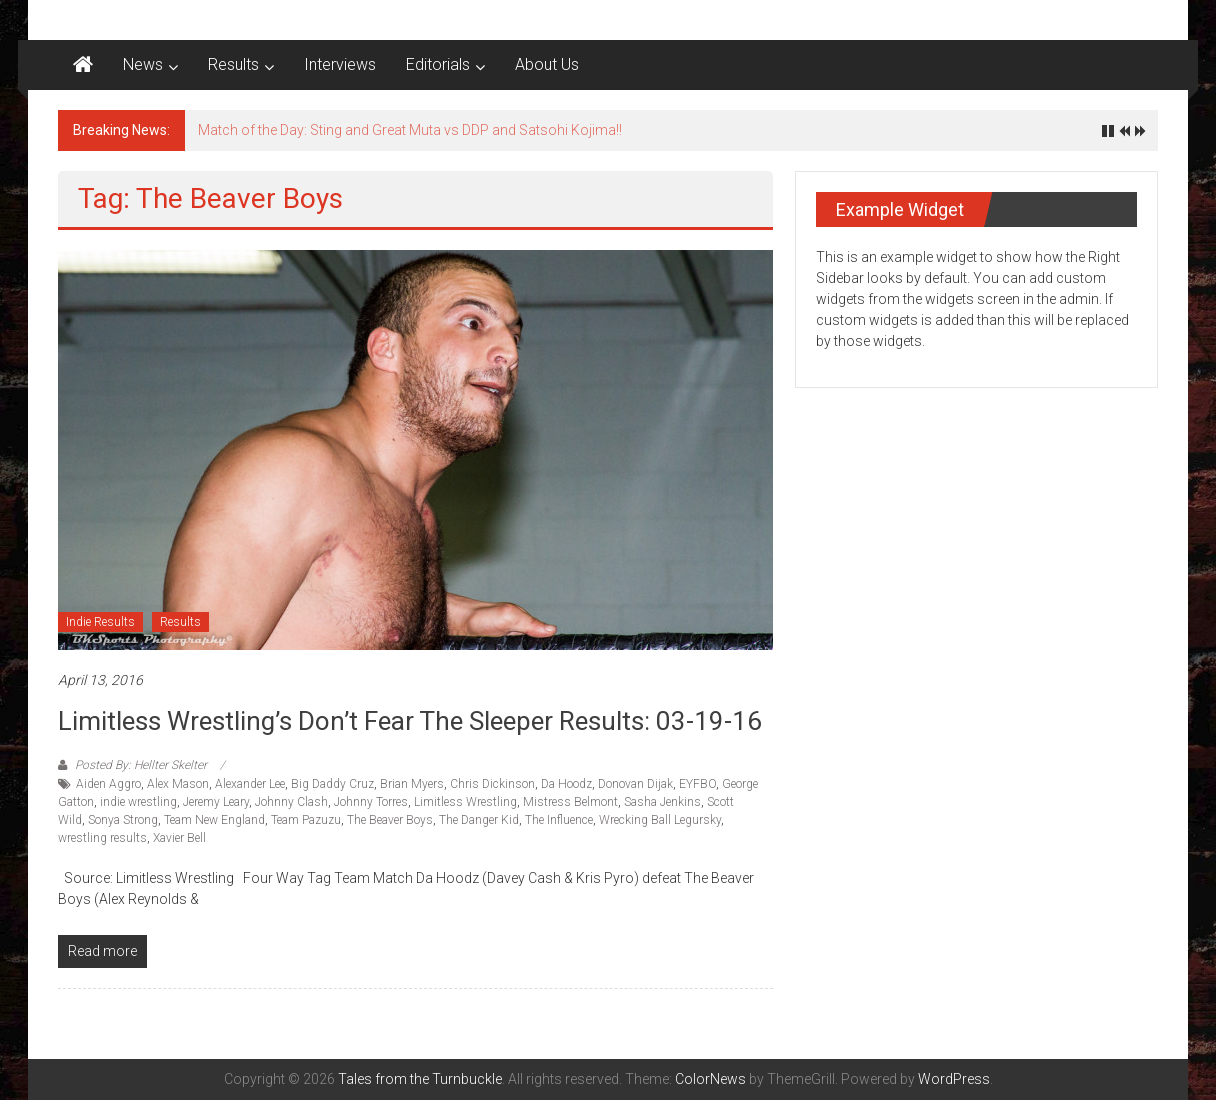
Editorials (438, 64)
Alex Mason (178, 784)
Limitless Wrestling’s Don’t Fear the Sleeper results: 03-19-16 (410, 721)
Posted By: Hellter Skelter (141, 765)
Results (233, 64)
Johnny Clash (291, 802)
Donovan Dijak (635, 784)
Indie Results (100, 622)
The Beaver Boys (390, 820)
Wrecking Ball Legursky (660, 820)
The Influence (559, 820)
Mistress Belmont (570, 802)
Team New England (214, 820)
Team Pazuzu (306, 820)
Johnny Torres (371, 802)
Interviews (340, 64)
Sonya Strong (123, 820)
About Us (547, 64)
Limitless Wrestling (465, 802)
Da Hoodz (566, 784)
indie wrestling (138, 802)
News (143, 64)
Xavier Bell (179, 838)
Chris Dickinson (492, 784)
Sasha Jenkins (662, 802)
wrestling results (102, 838)
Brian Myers (412, 784)
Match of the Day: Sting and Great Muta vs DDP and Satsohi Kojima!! (410, 130)
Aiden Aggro (108, 784)
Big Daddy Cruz (332, 784)
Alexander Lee (250, 784)
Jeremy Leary (216, 802)
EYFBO (697, 784)
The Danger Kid (479, 820)
